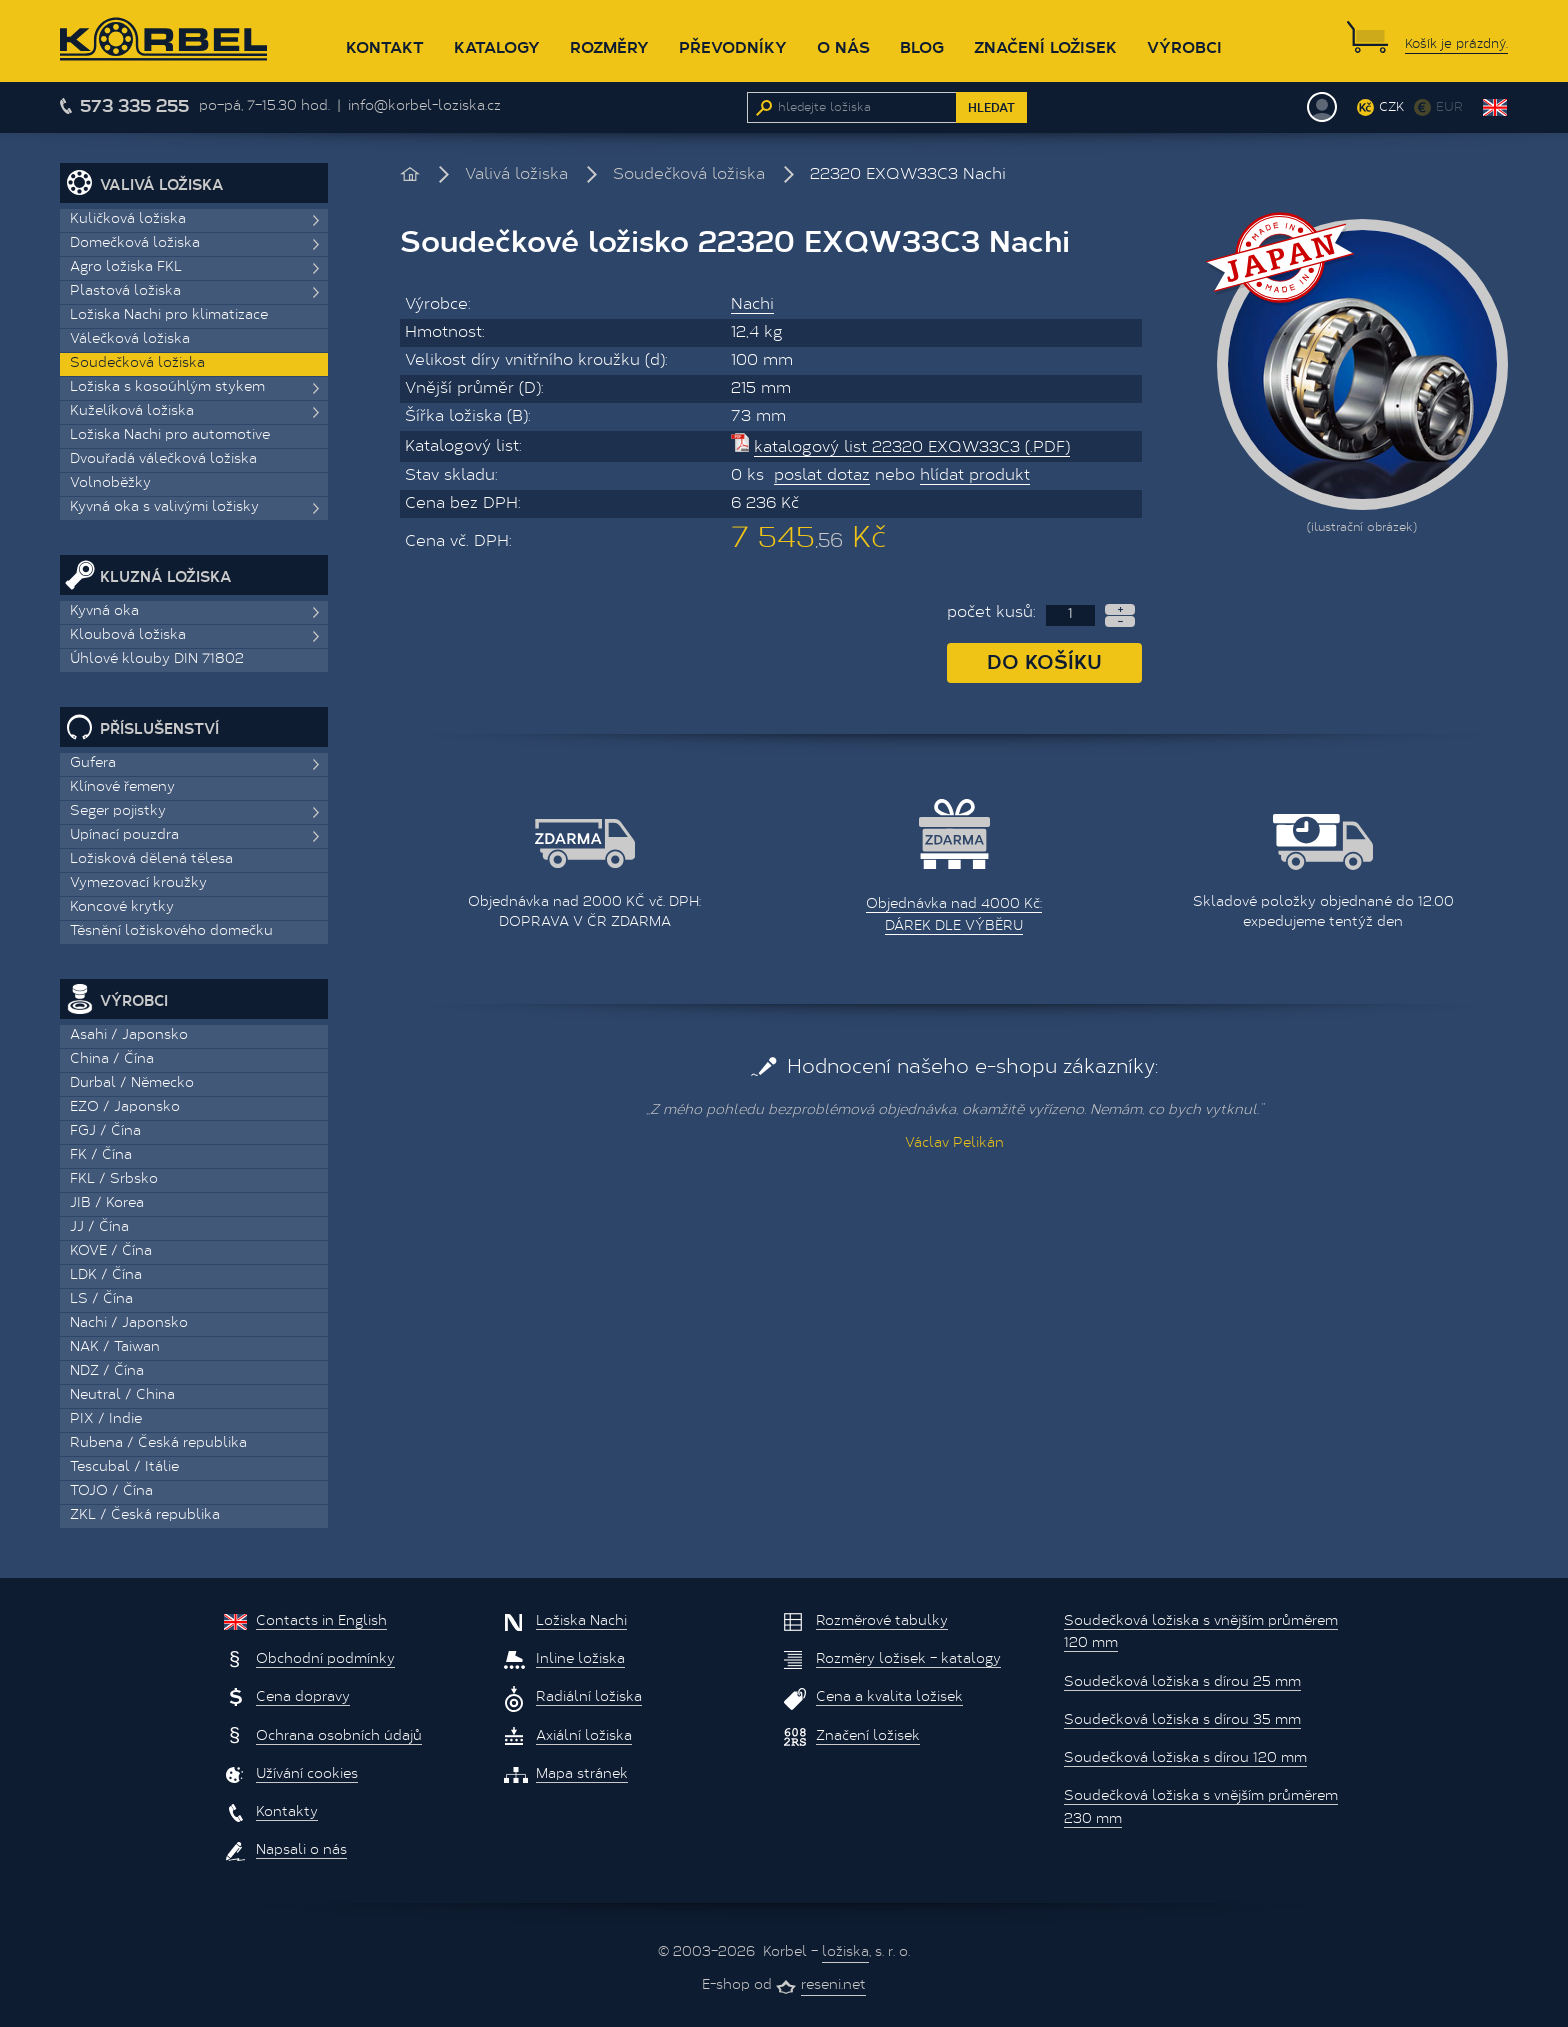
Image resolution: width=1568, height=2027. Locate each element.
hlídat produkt (975, 476)
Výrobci (1184, 46)
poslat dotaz (822, 476)
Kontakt (385, 46)
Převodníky (733, 46)
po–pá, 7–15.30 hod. (264, 107)
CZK (1391, 107)
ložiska (845, 1953)
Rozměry (609, 46)
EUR (1449, 107)
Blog (922, 46)
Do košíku (1044, 660)
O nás (843, 46)
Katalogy (497, 46)
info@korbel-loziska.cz (424, 107)
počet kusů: (991, 613)
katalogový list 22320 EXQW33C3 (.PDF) (912, 448)
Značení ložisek (1045, 46)
